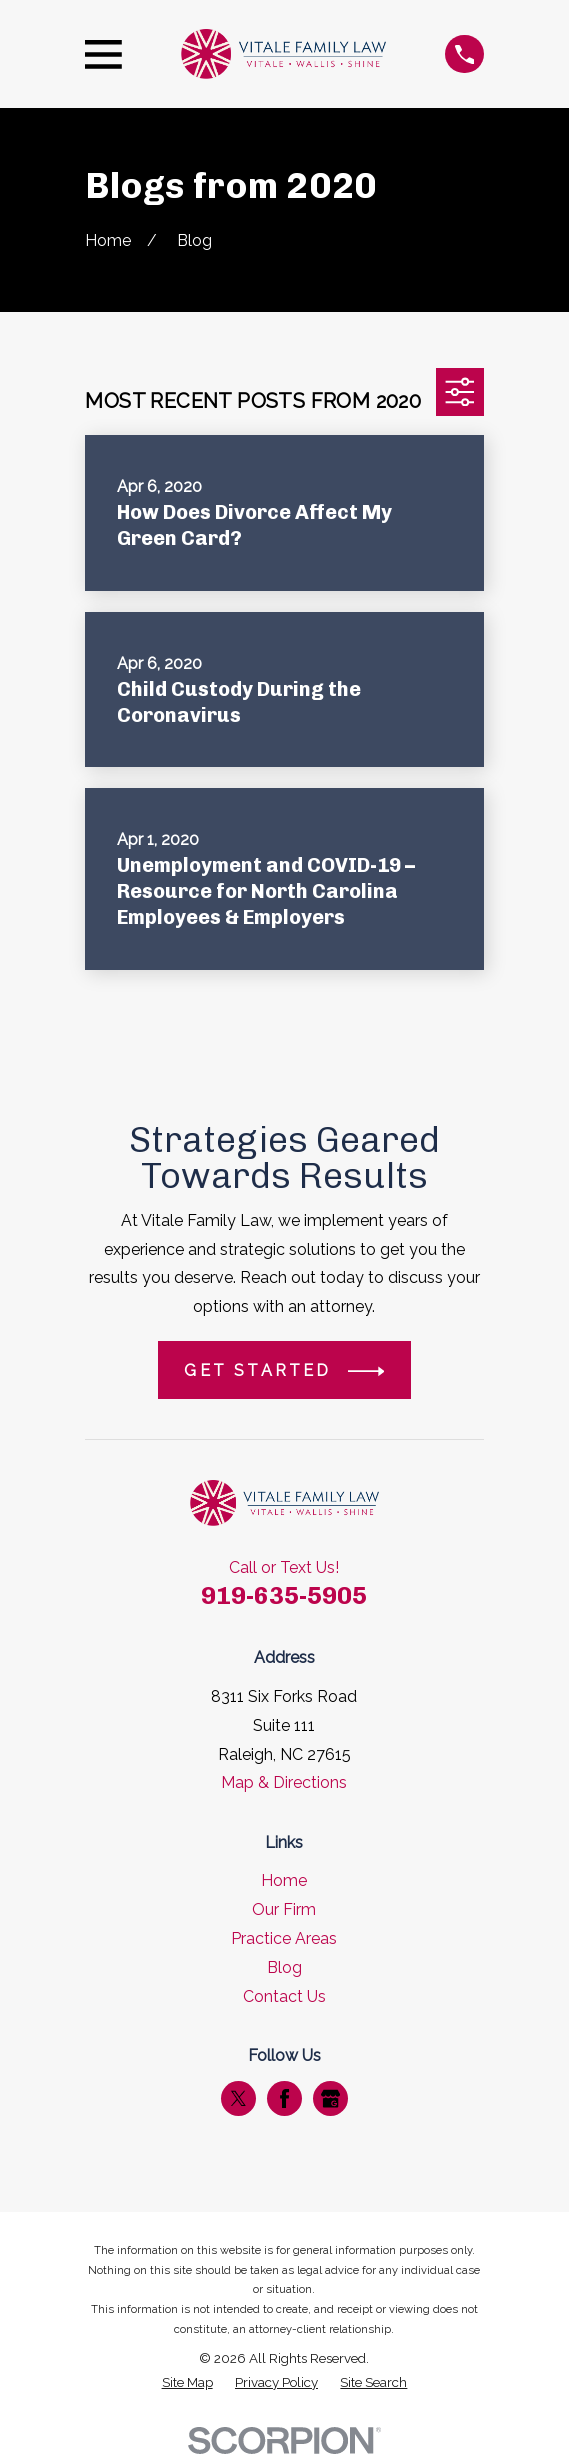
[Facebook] (284, 2098)
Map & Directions (284, 1782)
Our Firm (284, 1909)
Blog (284, 1967)
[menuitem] (187, 2383)
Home (284, 1880)
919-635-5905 (284, 1595)
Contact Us (284, 1996)
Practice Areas (284, 1938)
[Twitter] (238, 2098)
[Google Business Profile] (330, 2098)
